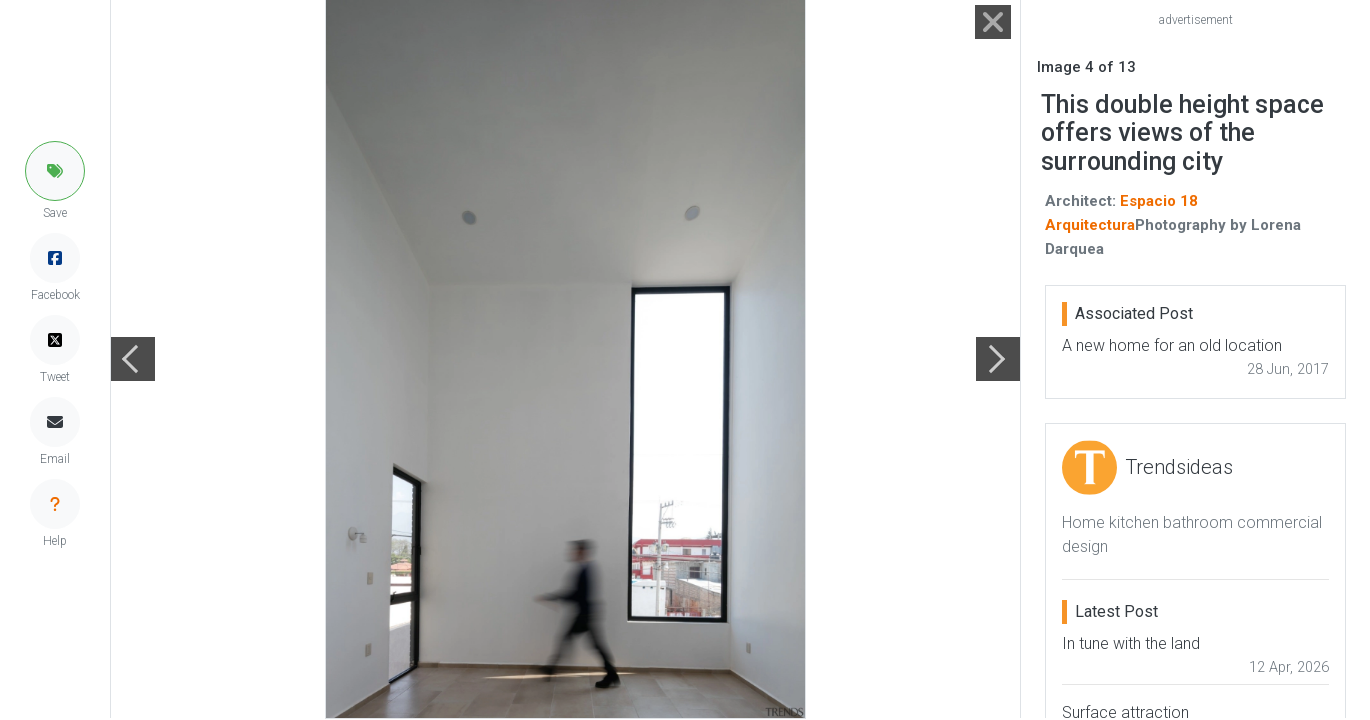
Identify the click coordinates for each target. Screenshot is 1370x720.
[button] (55, 171)
